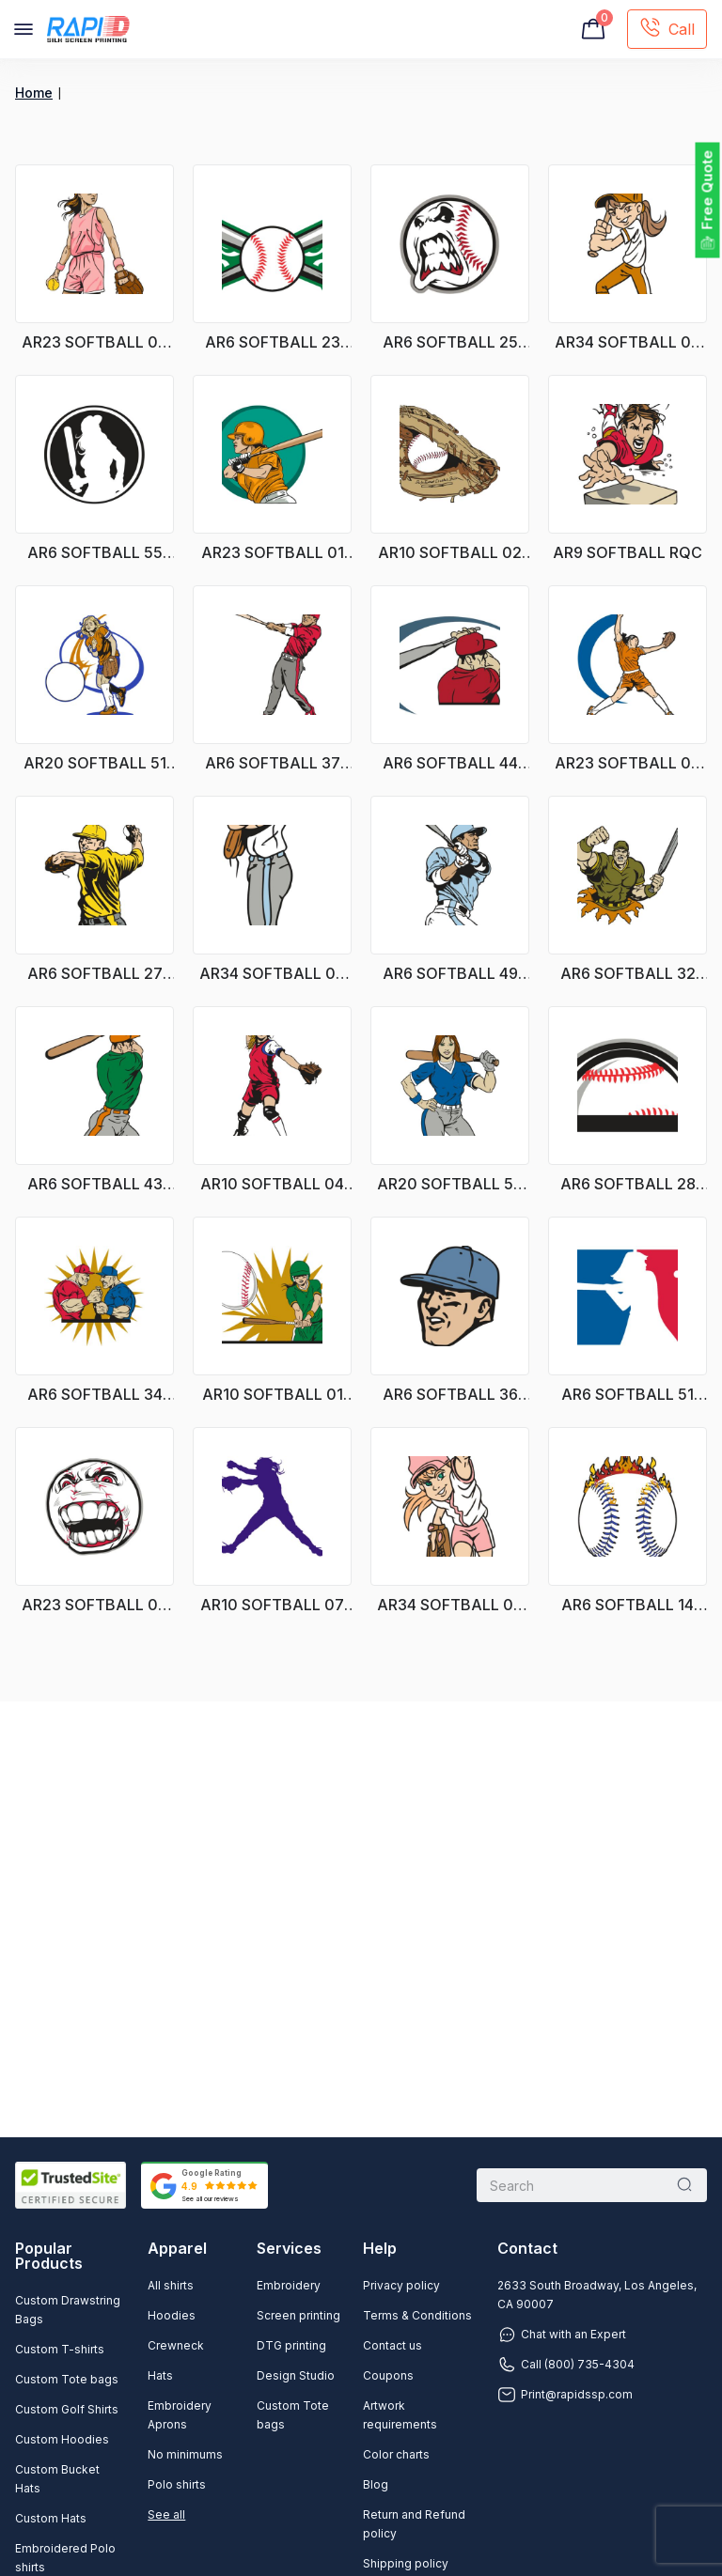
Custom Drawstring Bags (67, 2309)
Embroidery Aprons (180, 2414)
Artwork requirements (400, 2414)
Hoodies (172, 2315)
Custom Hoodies (62, 2439)
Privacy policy (401, 2285)
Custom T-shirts (59, 2349)
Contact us (392, 2345)
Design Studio (296, 2375)
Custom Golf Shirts (66, 2409)
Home (34, 93)
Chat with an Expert (561, 2334)
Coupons (388, 2375)
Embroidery (289, 2285)
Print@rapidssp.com (565, 2394)
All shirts (171, 2285)
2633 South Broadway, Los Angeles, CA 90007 (597, 2294)
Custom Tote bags (66, 2379)
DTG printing (291, 2345)
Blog (375, 2484)
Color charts (396, 2454)
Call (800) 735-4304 (566, 2364)
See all (166, 2514)
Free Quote (707, 190)
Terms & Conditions (417, 2315)
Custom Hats (50, 2518)
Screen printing (298, 2315)
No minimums (185, 2454)
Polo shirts (177, 2484)
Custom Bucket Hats (57, 2478)
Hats (160, 2375)
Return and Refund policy (414, 2523)
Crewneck (176, 2345)
